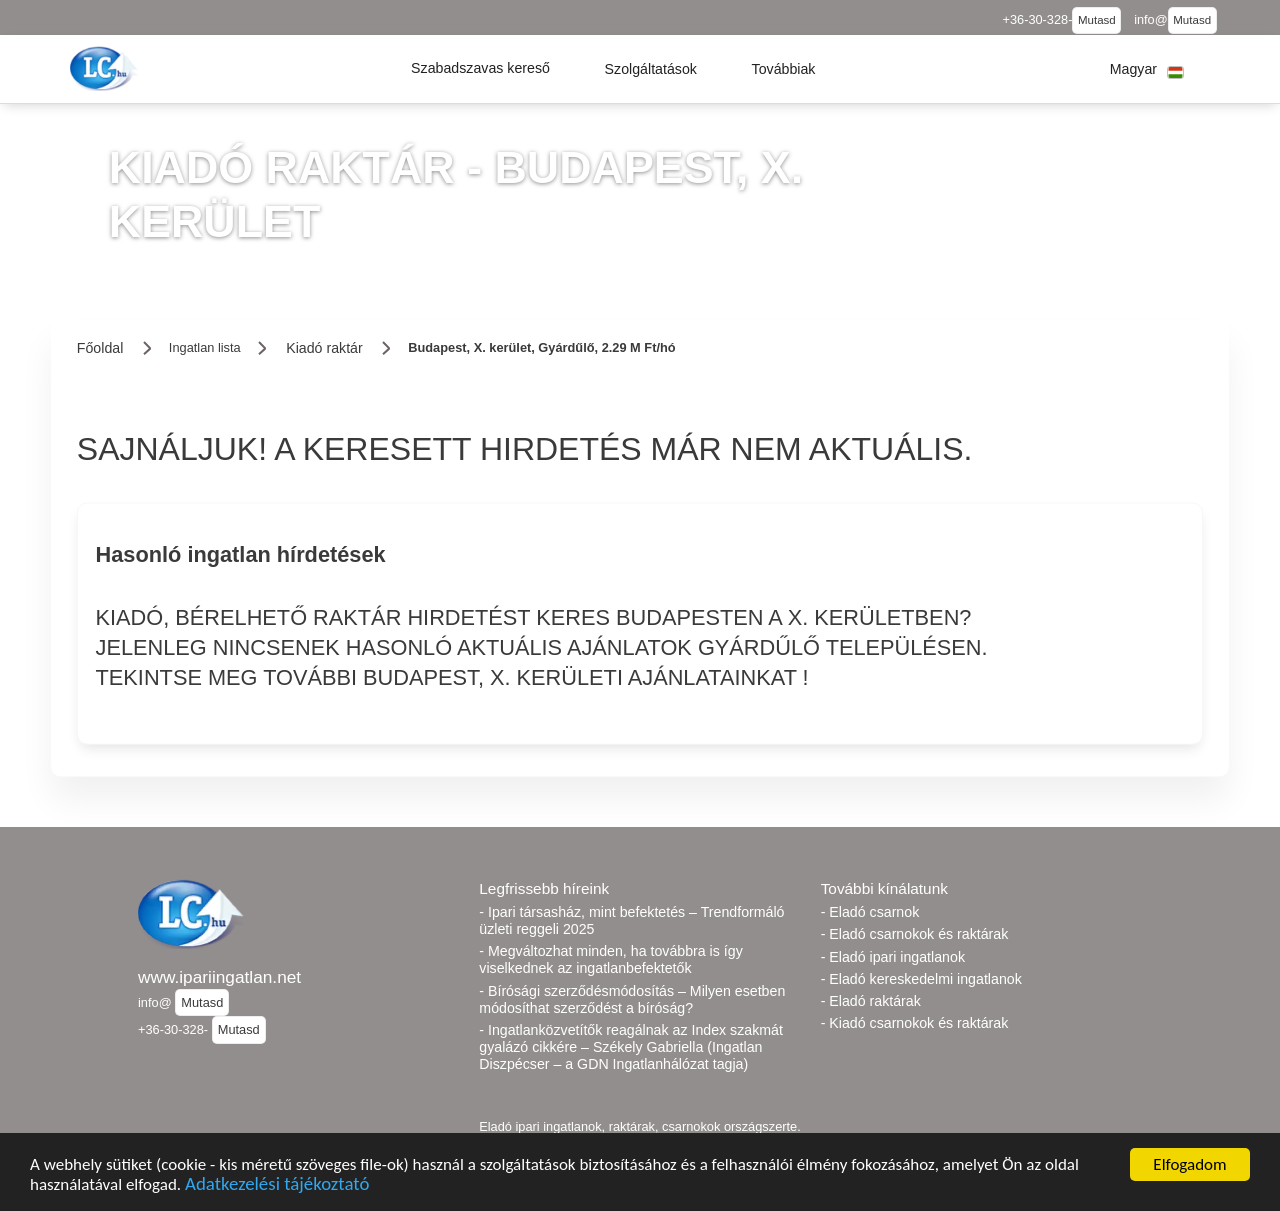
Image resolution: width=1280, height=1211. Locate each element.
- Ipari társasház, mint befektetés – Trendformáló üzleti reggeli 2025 (631, 920)
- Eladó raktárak (871, 1001)
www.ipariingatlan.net (219, 977)
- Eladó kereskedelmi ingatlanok (921, 979)
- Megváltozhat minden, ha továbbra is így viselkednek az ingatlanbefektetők (610, 959)
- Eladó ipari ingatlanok (893, 957)
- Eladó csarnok (870, 912)
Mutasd (1097, 20)
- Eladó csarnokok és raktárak (915, 934)
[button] (480, 69)
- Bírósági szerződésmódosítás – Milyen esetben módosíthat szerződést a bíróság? (632, 999)
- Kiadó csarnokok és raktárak (915, 1023)
